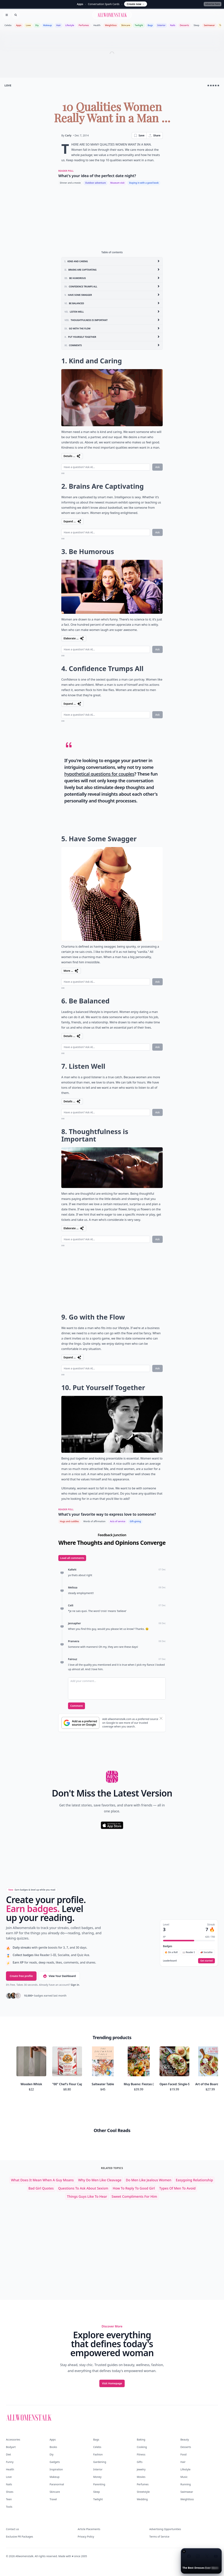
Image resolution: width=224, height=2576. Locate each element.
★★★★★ (213, 85)
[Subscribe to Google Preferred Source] (80, 1723)
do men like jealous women (148, 2180)
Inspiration (56, 2469)
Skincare (125, 25)
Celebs (8, 25)
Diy (37, 25)
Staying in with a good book (144, 182)
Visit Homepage (112, 2383)
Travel (53, 2499)
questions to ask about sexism (83, 2188)
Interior (161, 25)
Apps (18, 25)
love (7, 85)
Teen (9, 2499)
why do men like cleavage (100, 2180)
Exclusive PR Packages (19, 2536)
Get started (206, 1960)
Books (53, 2447)
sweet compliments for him (134, 2196)
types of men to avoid (177, 2188)
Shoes (9, 2492)
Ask (157, 467)
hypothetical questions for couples (99, 774)
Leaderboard (170, 1960)
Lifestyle (69, 25)
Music (183, 2477)
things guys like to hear (87, 2196)
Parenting (99, 2484)
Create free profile (21, 1976)
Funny (9, 2462)
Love (28, 25)
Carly (68, 135)
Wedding (142, 2499)
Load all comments (72, 1558)
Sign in (75, 1984)
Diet (8, 2454)
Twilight (139, 25)
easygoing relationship (194, 2180)
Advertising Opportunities (165, 2529)
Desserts (184, 25)
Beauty (184, 2439)
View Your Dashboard (59, 1976)
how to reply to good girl (134, 2188)
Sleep (196, 25)
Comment (76, 1706)
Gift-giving (135, 1521)
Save (139, 135)
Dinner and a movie (70, 182)
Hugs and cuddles (69, 1521)
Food (183, 2454)
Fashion (98, 2454)
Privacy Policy (86, 2536)
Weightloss (111, 25)
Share (154, 135)
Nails (172, 25)
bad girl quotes (41, 2188)
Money (97, 2477)
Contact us (12, 2529)
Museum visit (117, 182)
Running (185, 2484)
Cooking (142, 2447)
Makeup (47, 25)
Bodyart (11, 2447)
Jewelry (141, 2469)
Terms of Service (159, 2536)
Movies (141, 2477)
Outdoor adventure (95, 182)
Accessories (13, 2439)
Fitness (141, 2454)
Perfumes (84, 25)
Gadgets (55, 2462)
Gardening (99, 2462)
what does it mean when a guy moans (42, 2180)
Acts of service (117, 1521)
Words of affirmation (94, 1521)
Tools (9, 2506)
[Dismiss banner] (161, 1718)
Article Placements (89, 2529)
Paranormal (57, 2484)
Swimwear (209, 25)
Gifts (139, 2462)
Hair (58, 25)
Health (96, 25)
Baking (141, 2439)
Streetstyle (143, 2492)
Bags (150, 25)
